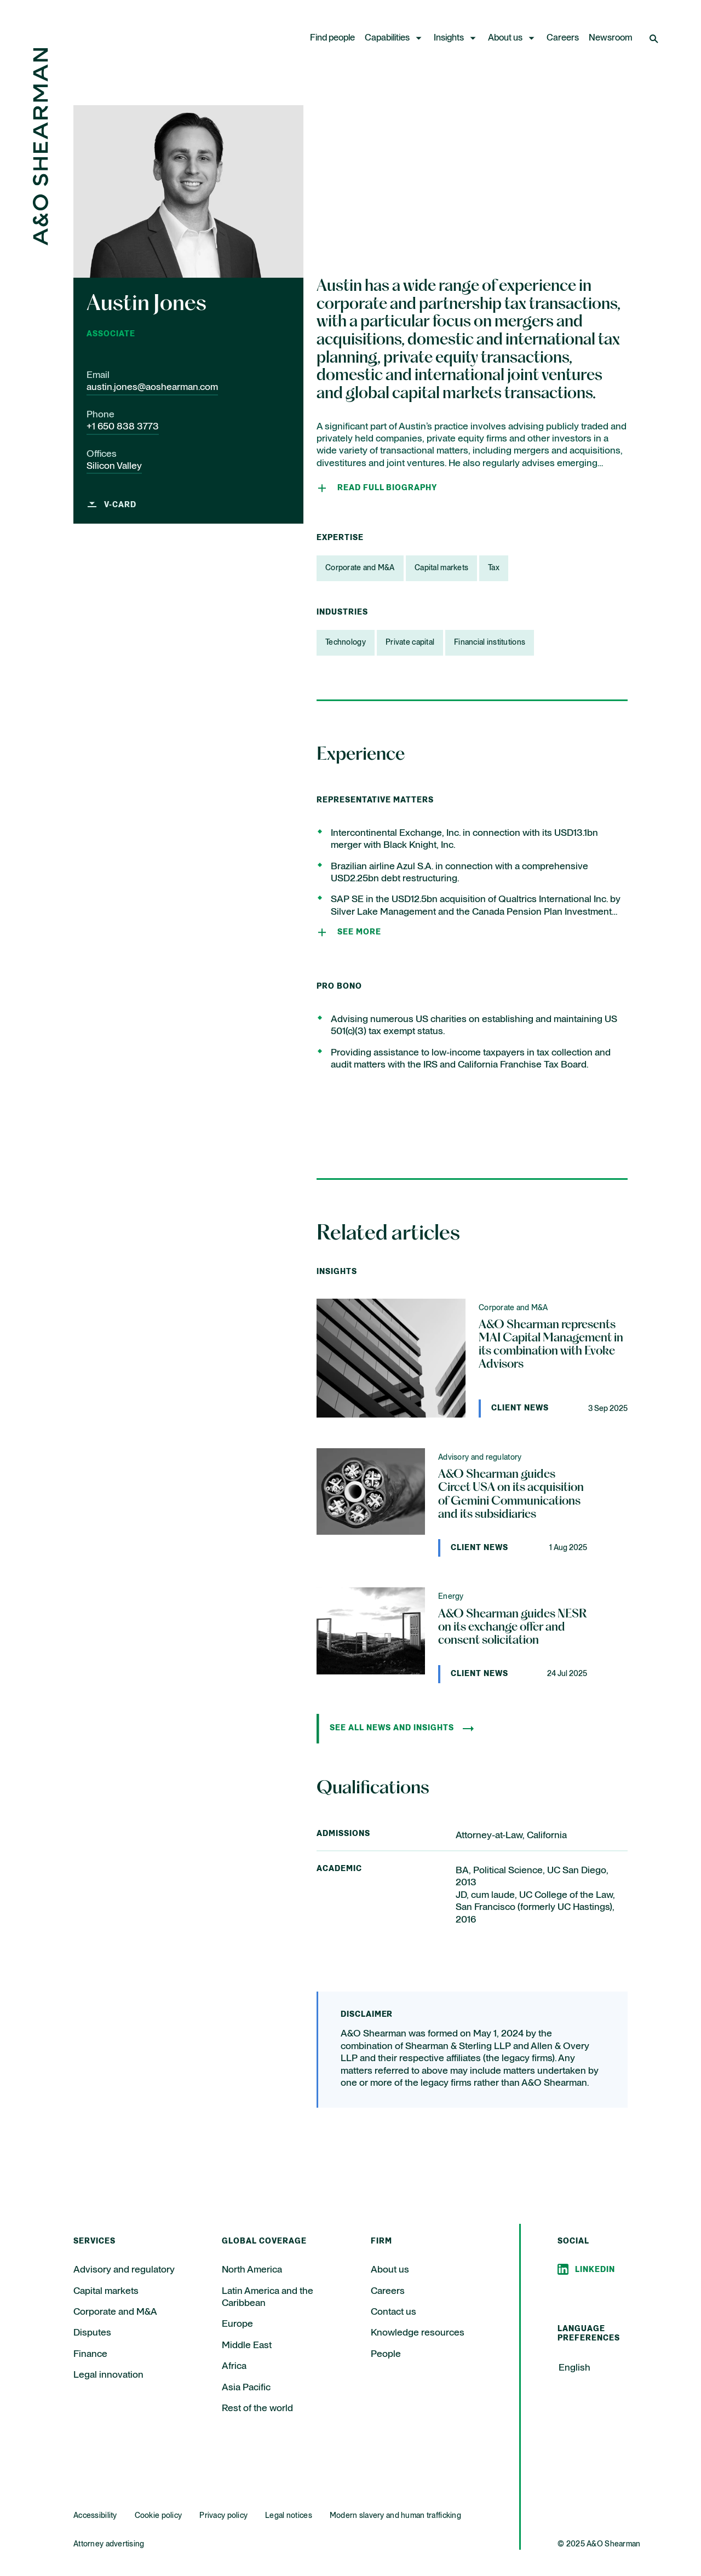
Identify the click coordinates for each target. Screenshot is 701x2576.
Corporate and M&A (360, 568)
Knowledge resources (417, 2332)
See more (359, 932)
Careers (563, 38)
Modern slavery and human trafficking (395, 2515)
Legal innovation (108, 2375)
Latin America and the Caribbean (267, 2297)
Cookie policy (158, 2515)
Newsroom (611, 38)
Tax (493, 568)
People (386, 2354)
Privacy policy (223, 2515)
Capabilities (387, 38)
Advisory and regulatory (124, 2269)
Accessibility (95, 2515)
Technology (345, 642)
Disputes (92, 2332)
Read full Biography (387, 488)
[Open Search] (655, 38)
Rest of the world (257, 2408)
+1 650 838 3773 (123, 426)
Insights (449, 38)
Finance (90, 2354)
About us (505, 38)
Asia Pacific (246, 2387)
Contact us (393, 2312)
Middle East (247, 2345)
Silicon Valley (114, 466)
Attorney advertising (109, 2544)
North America (252, 2269)
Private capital (410, 642)
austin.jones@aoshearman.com (152, 387)
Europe (237, 2324)
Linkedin (595, 2270)
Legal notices (288, 2515)
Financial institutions (489, 642)
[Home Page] (40, 242)
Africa (234, 2366)
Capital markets (441, 568)
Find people (332, 38)
